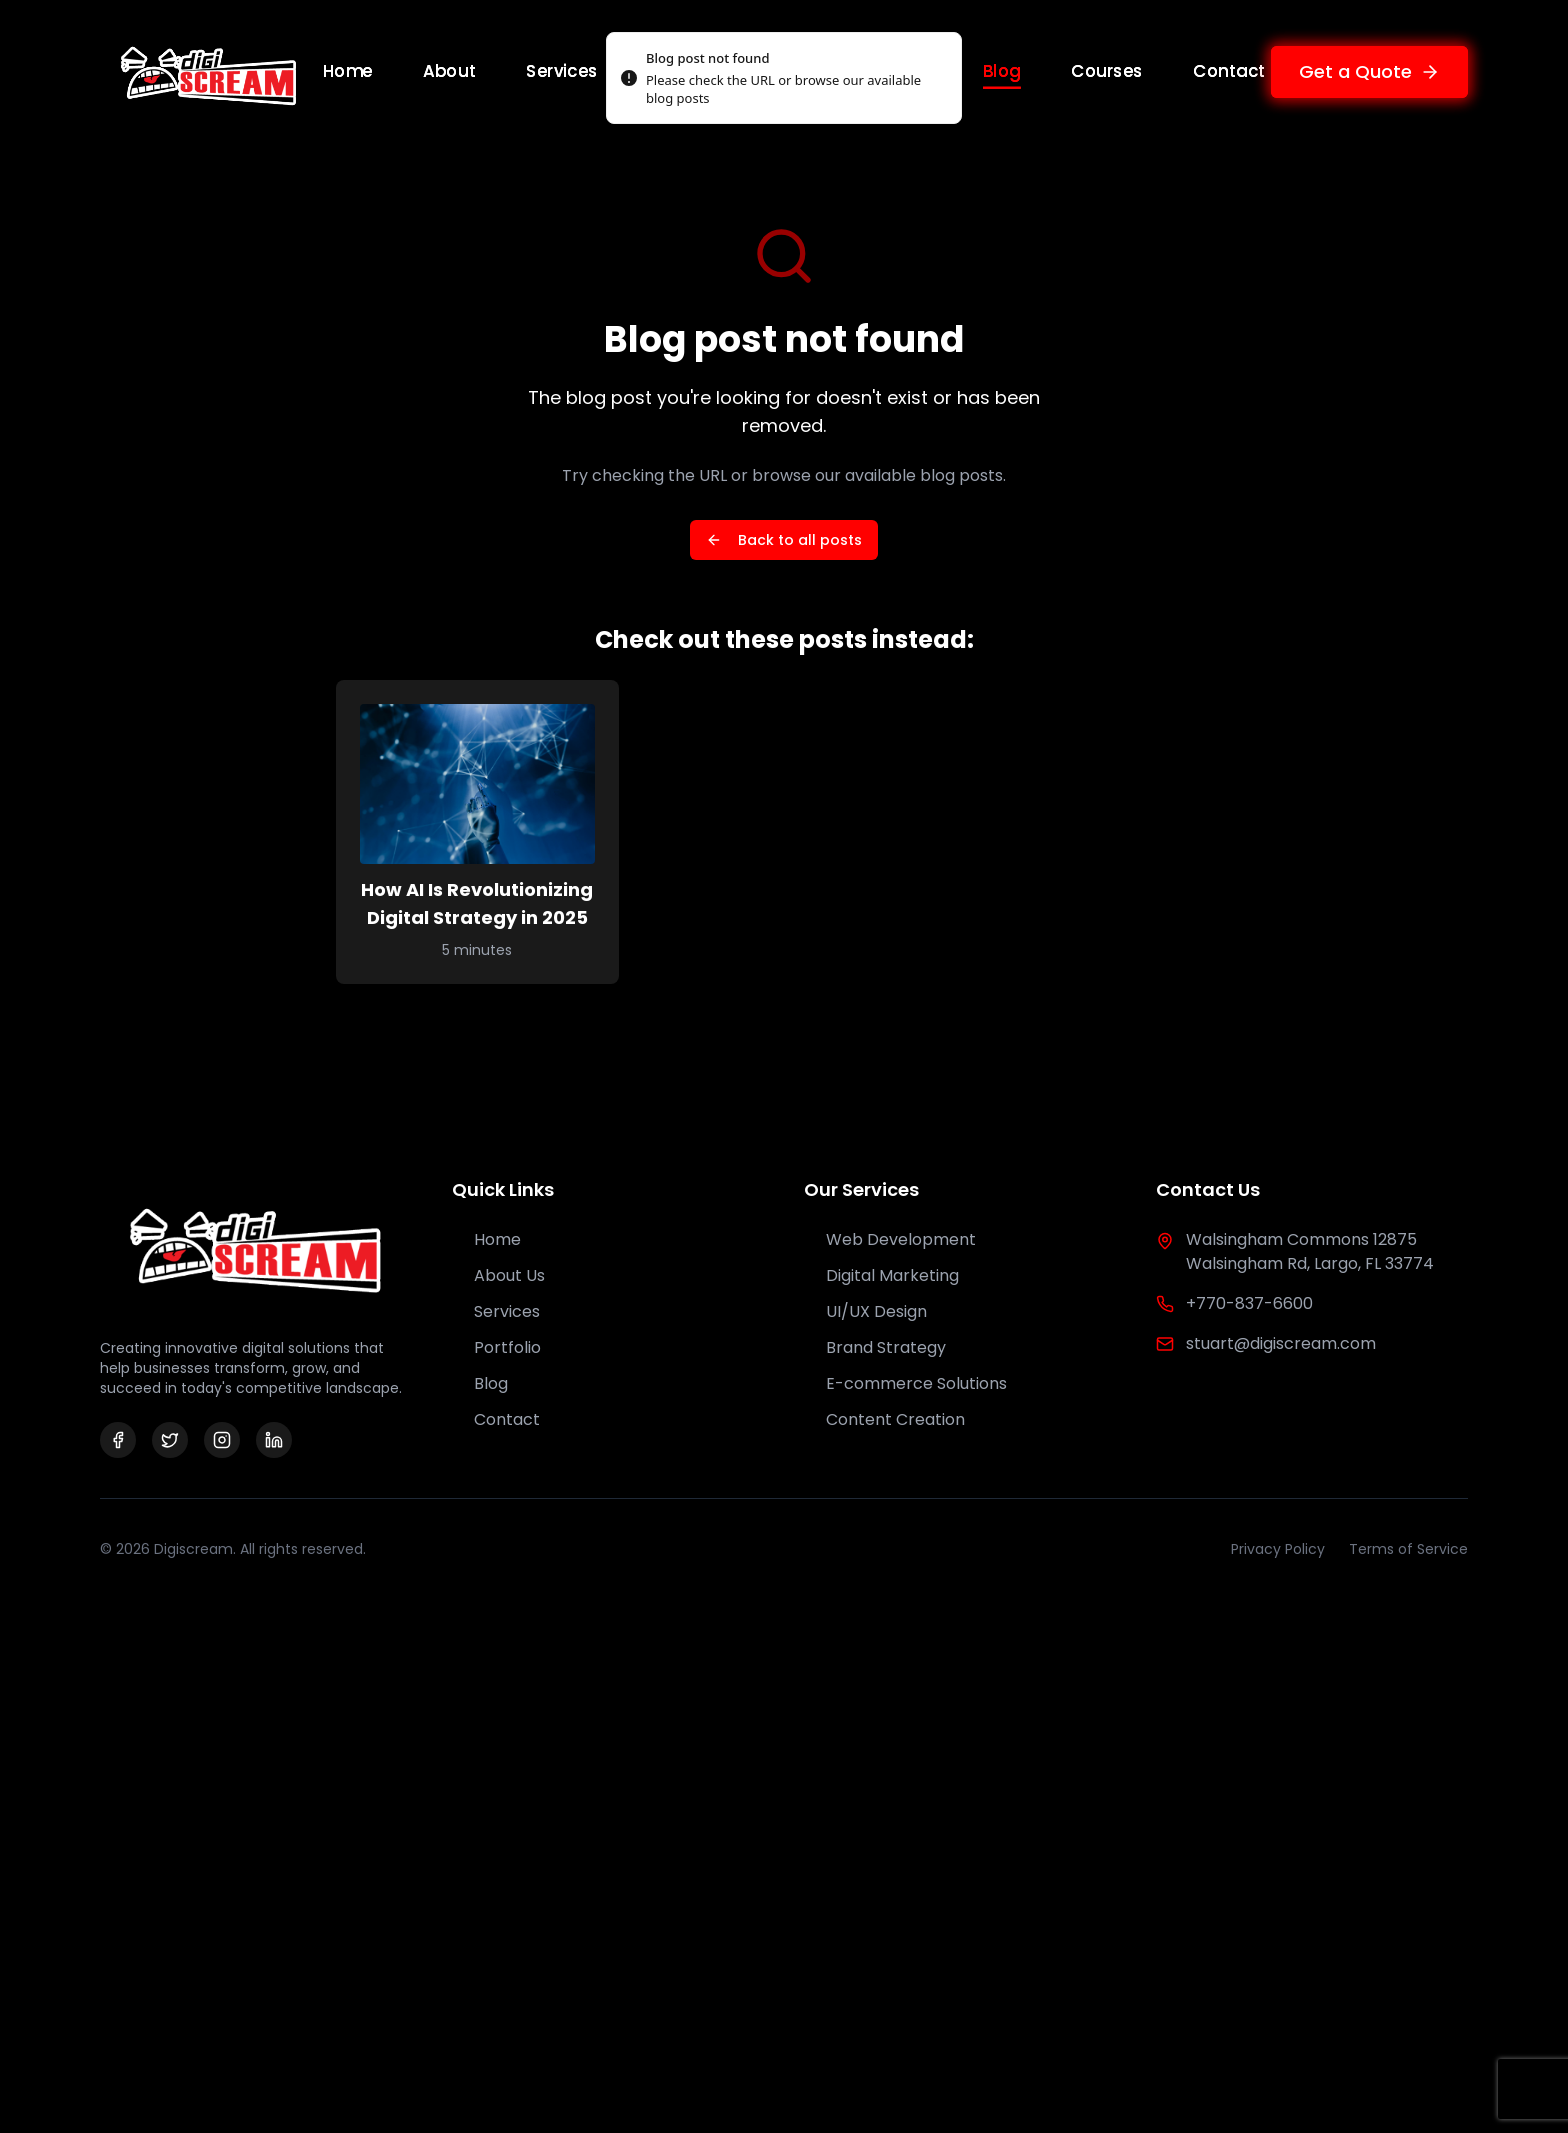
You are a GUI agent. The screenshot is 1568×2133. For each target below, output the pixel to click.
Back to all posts (784, 540)
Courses (1106, 71)
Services (562, 71)
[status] (784, 78)
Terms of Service (1408, 1549)
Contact (1229, 71)
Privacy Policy (1278, 1549)
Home (348, 71)
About (450, 71)
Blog (1002, 71)
